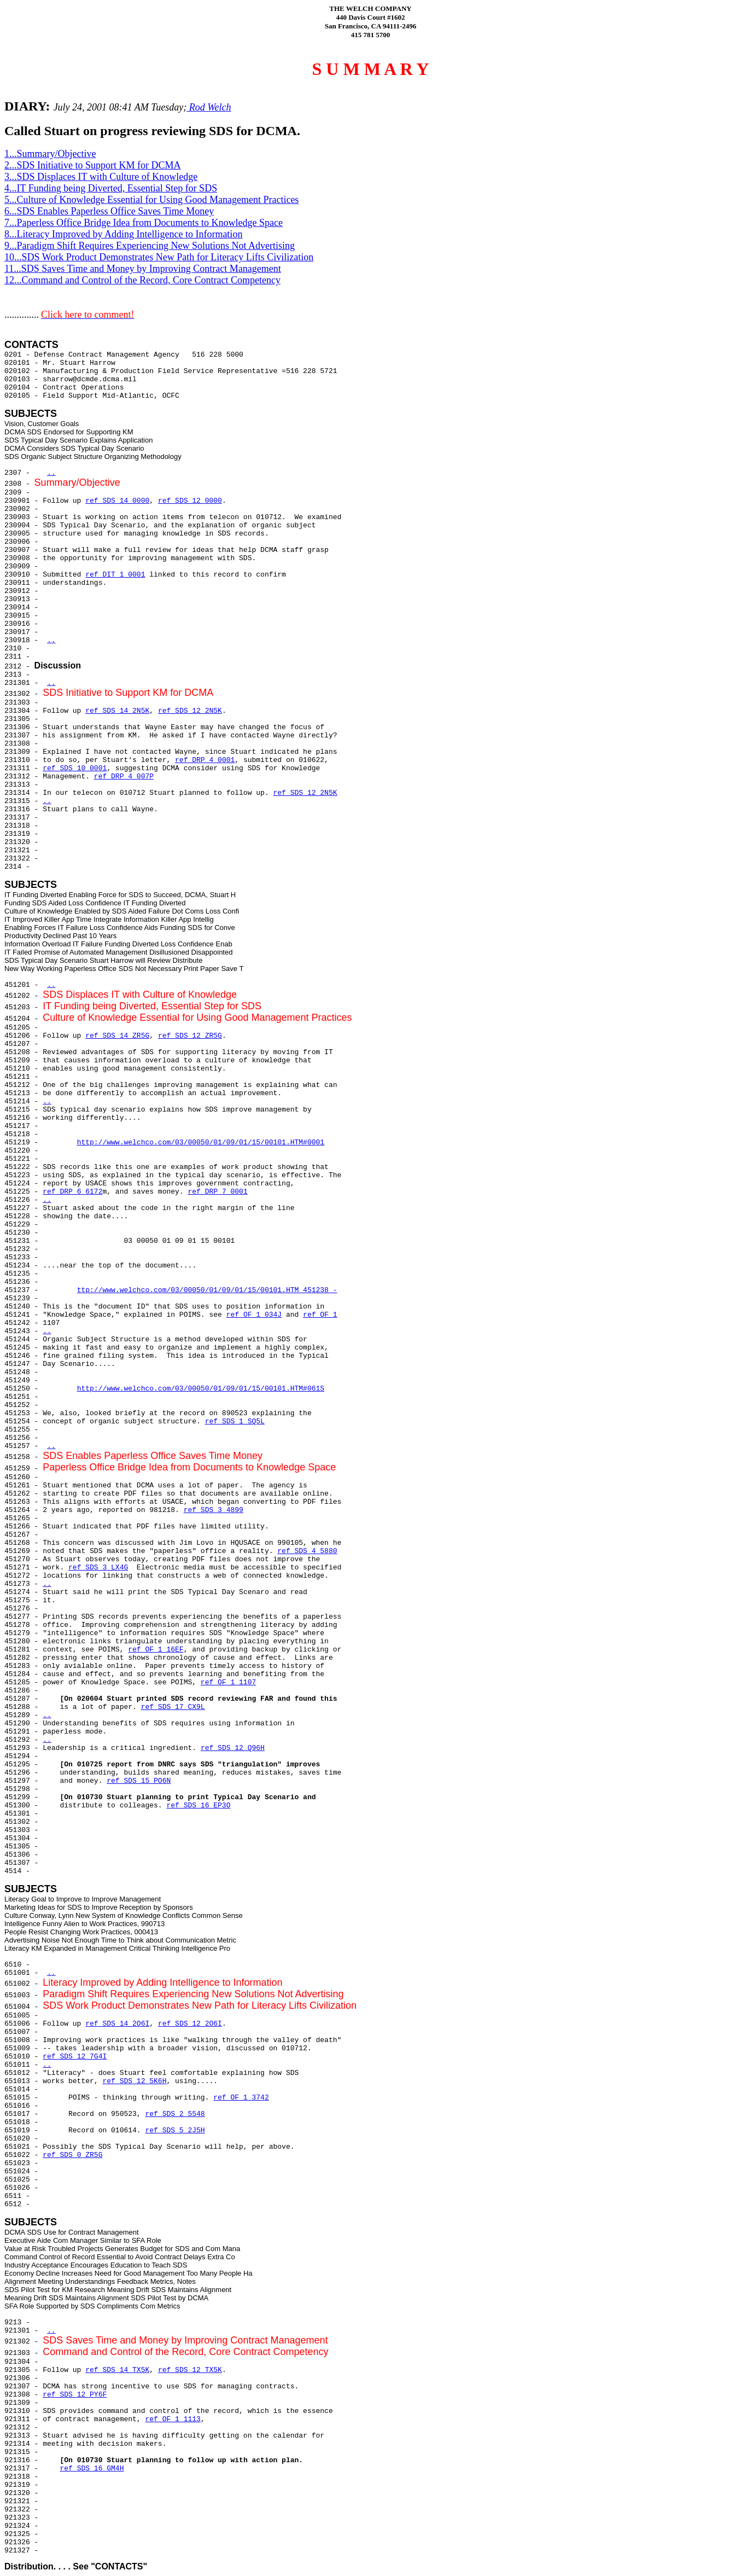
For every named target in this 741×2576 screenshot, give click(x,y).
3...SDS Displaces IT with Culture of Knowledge (100, 176)
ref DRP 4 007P (124, 776)
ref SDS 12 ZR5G (190, 1036)
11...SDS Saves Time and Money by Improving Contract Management (142, 268)
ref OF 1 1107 (228, 1682)
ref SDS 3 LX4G (98, 1567)
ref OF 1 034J (254, 1315)
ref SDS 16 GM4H (92, 2468)
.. (51, 473)
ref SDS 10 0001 (75, 768)
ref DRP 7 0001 (217, 1192)
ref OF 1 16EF (155, 1649)
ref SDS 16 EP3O (198, 1805)
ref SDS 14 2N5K (117, 711)
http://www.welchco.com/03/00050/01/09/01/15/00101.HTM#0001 (200, 1142)
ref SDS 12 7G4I (75, 2056)
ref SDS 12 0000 (190, 501)
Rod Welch (208, 107)
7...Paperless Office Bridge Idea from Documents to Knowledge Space (143, 222)
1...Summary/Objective (50, 153)
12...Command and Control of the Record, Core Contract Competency (142, 280)
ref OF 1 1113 (172, 2419)
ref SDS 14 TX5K (117, 2370)
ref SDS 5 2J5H (175, 2130)
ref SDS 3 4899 (213, 1510)
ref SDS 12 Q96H (233, 1748)
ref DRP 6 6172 (72, 1192)
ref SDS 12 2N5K (190, 711)
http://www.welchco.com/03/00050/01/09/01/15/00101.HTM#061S (200, 1389)
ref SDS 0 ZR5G (72, 2155)
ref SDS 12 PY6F (75, 2395)
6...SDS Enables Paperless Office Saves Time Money (109, 211)
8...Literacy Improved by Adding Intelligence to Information (123, 234)
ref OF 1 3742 (241, 2098)
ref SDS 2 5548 (175, 2114)
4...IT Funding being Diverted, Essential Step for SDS (110, 188)
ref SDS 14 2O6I (117, 2024)
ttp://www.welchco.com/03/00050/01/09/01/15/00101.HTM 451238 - (207, 1290)
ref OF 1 (320, 1315)
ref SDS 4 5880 (307, 1551)
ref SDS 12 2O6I (190, 2024)
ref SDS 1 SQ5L (235, 1421)
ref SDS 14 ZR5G (117, 1036)
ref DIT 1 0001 (115, 575)
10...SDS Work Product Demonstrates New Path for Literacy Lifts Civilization (158, 257)
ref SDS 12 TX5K (190, 2370)
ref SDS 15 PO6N (139, 1781)
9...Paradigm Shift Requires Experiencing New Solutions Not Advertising (149, 245)
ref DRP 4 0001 (205, 760)
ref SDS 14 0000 (117, 501)
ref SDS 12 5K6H (134, 2081)
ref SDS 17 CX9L (173, 1707)
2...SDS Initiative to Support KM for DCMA (92, 165)
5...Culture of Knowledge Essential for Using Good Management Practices (151, 199)
